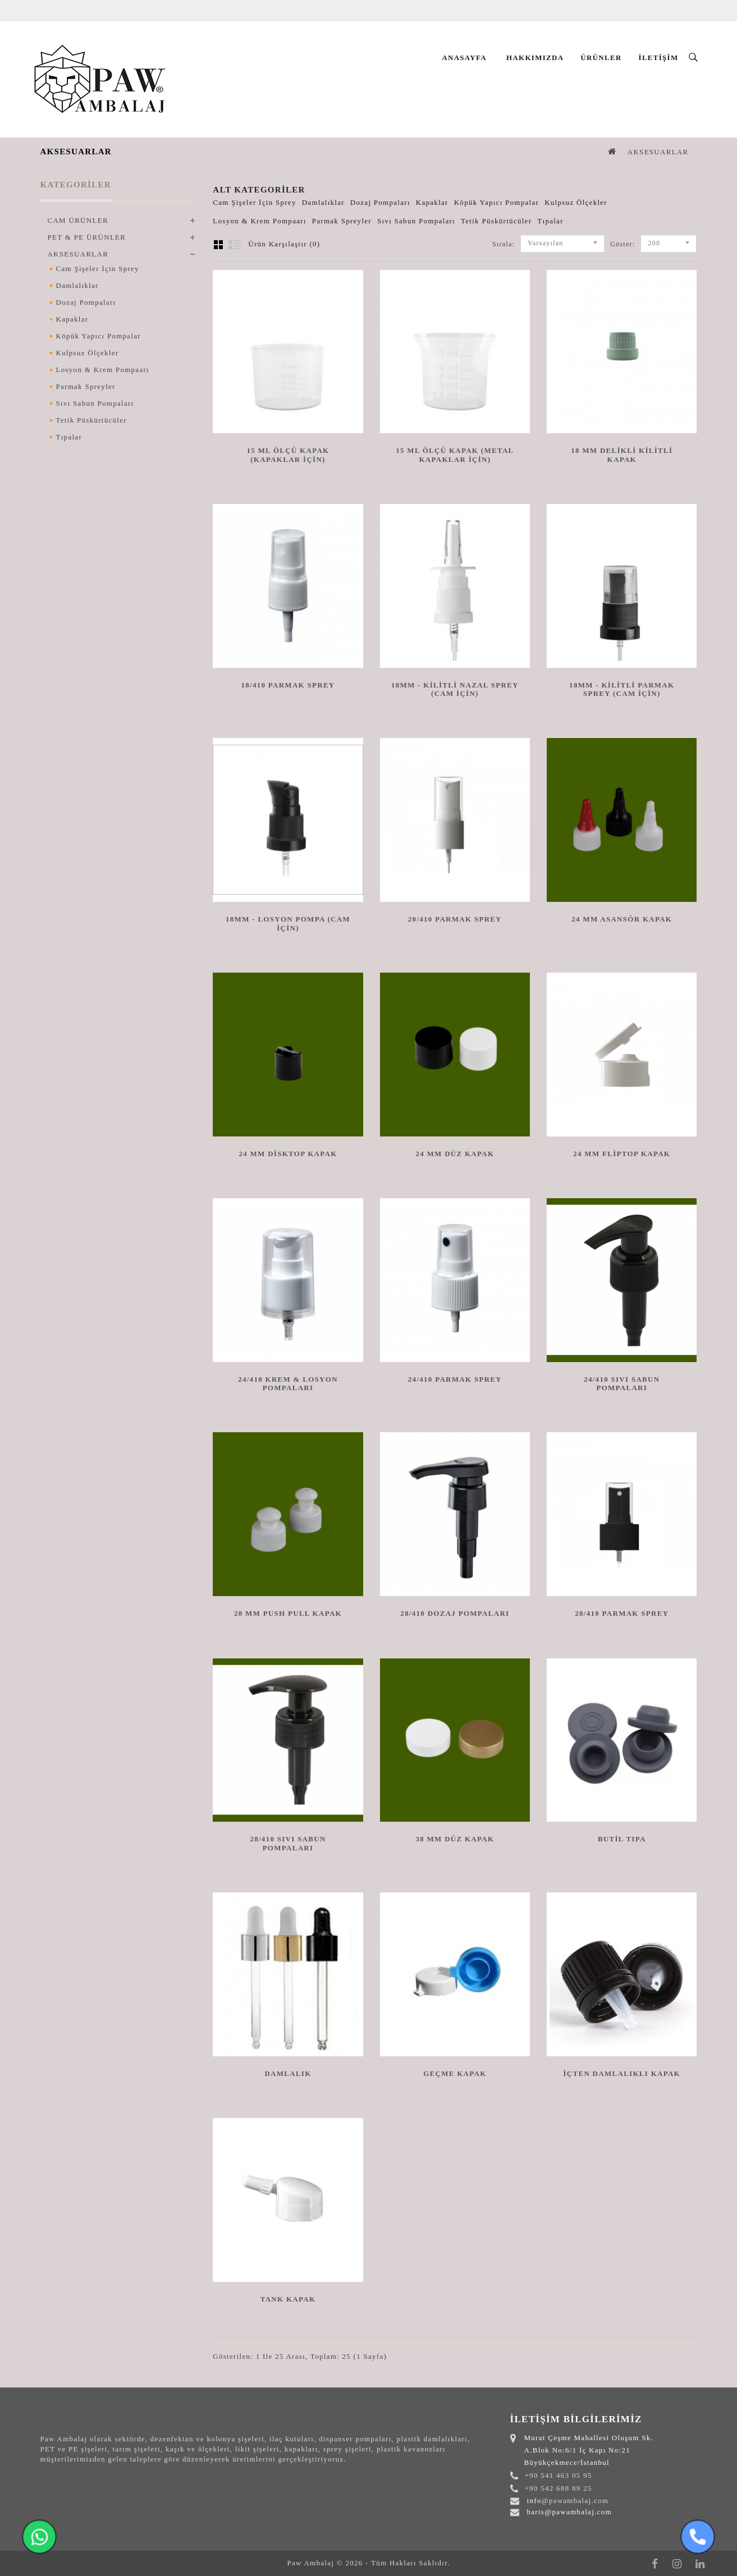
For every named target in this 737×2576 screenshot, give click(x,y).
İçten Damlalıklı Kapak (622, 2073)
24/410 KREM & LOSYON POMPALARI (288, 1383)
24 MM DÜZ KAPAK (454, 1153)
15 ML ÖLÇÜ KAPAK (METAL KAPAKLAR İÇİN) (455, 454)
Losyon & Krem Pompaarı (102, 369)
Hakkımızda (535, 57)
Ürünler (600, 57)
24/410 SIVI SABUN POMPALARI (622, 1383)
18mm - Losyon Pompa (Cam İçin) (288, 923)
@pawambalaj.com (575, 2500)
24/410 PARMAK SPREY (455, 1379)
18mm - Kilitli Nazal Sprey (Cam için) (455, 689)
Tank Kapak (288, 2299)
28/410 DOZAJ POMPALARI (454, 1613)
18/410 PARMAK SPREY (288, 685)
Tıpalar (69, 437)
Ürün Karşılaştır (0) (284, 244)
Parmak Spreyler (86, 386)
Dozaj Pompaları (86, 302)
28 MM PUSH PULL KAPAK (288, 1613)
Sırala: (503, 244)
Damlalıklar (77, 285)
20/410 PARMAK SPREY (455, 919)
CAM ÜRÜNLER (78, 220)
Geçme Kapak (454, 2073)
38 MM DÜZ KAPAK (454, 1839)
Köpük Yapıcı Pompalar (98, 336)
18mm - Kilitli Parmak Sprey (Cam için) (621, 689)
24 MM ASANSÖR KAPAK (621, 919)
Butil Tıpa (622, 1839)
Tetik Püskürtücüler (91, 420)
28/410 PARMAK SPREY (622, 1613)
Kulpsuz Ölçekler (87, 353)
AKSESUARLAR (658, 152)
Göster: (614, 244)
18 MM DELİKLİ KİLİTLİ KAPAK (621, 454)
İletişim (659, 57)
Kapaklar (72, 319)
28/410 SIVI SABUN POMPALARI (288, 1843)
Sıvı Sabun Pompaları (95, 403)
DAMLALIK (287, 2073)
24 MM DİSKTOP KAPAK (288, 1153)
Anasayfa (464, 57)
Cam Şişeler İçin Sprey (97, 268)
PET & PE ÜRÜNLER (87, 237)
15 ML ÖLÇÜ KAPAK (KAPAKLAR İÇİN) (287, 454)
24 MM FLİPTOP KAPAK (621, 1153)
